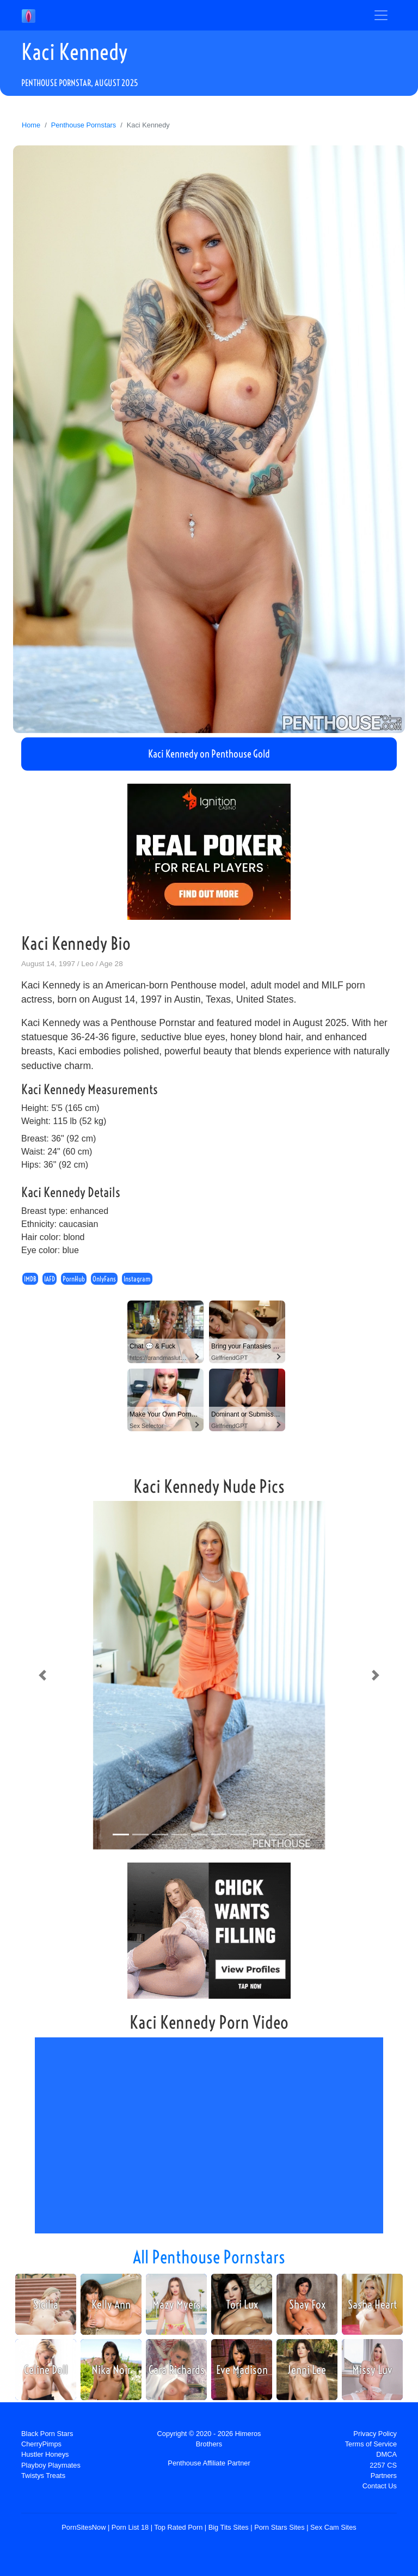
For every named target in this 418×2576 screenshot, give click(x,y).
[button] (42, 1675)
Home (31, 125)
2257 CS (383, 2465)
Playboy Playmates (51, 2465)
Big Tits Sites (228, 2527)
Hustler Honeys (45, 2454)
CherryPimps (41, 2444)
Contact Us (379, 2486)
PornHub (74, 1278)
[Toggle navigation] (381, 15)
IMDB (30, 1278)
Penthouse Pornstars (83, 125)
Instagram (137, 1278)
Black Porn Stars (47, 2434)
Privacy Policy (375, 2434)
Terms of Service (371, 2444)
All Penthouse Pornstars (209, 2257)
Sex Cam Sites (333, 2527)
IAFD (49, 1278)
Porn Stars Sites (279, 2527)
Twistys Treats (43, 2475)
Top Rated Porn (178, 2527)
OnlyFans (104, 1278)
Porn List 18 (130, 2527)
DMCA (386, 2454)
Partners (384, 2475)
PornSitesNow (84, 2527)
